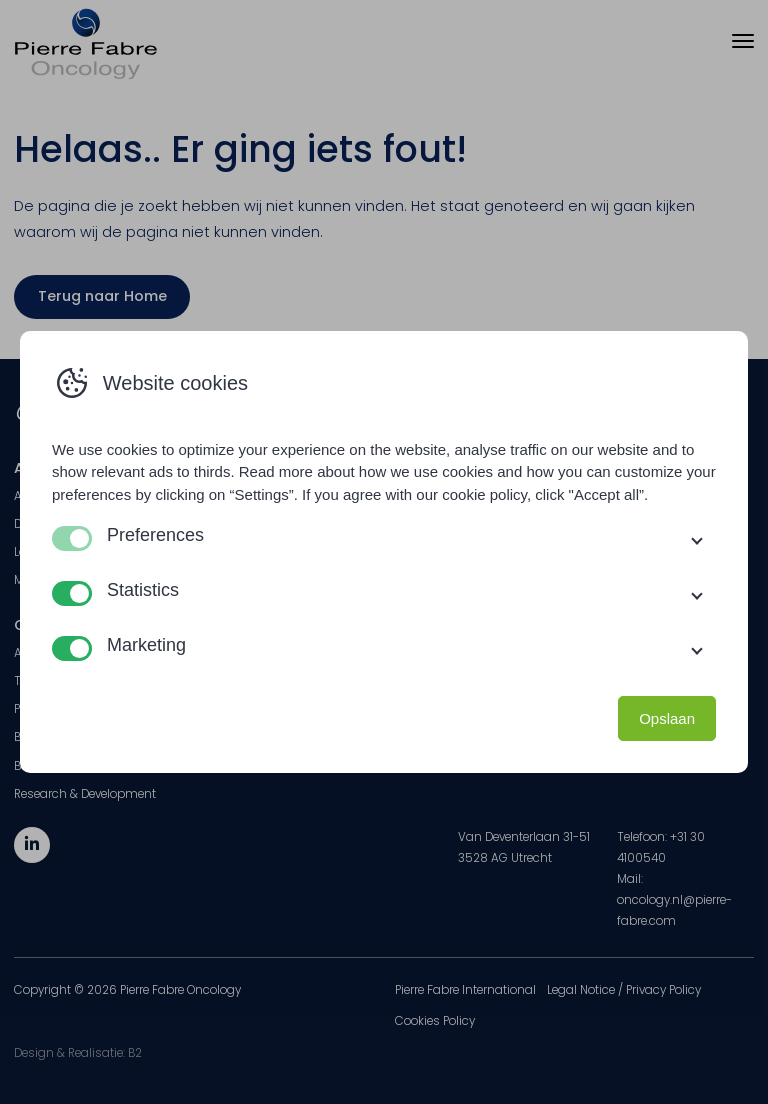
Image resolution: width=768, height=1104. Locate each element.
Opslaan (667, 718)
